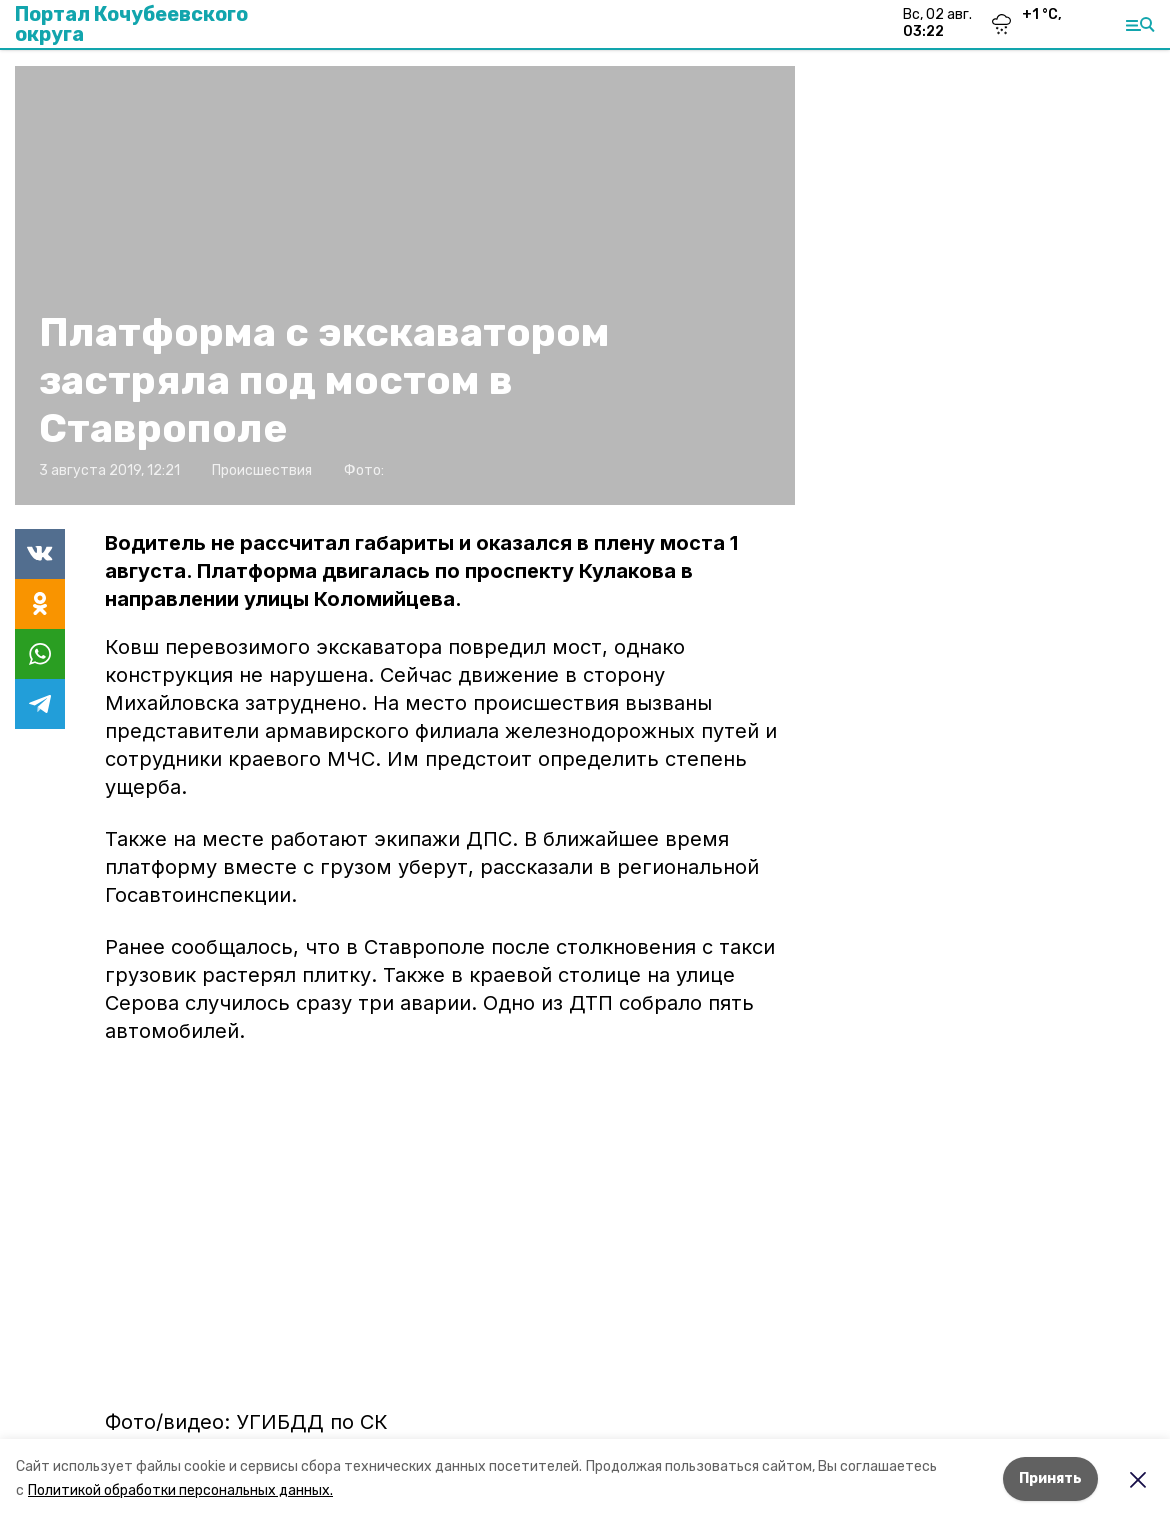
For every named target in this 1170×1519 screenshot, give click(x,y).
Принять (1050, 1478)
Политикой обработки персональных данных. (180, 1490)
